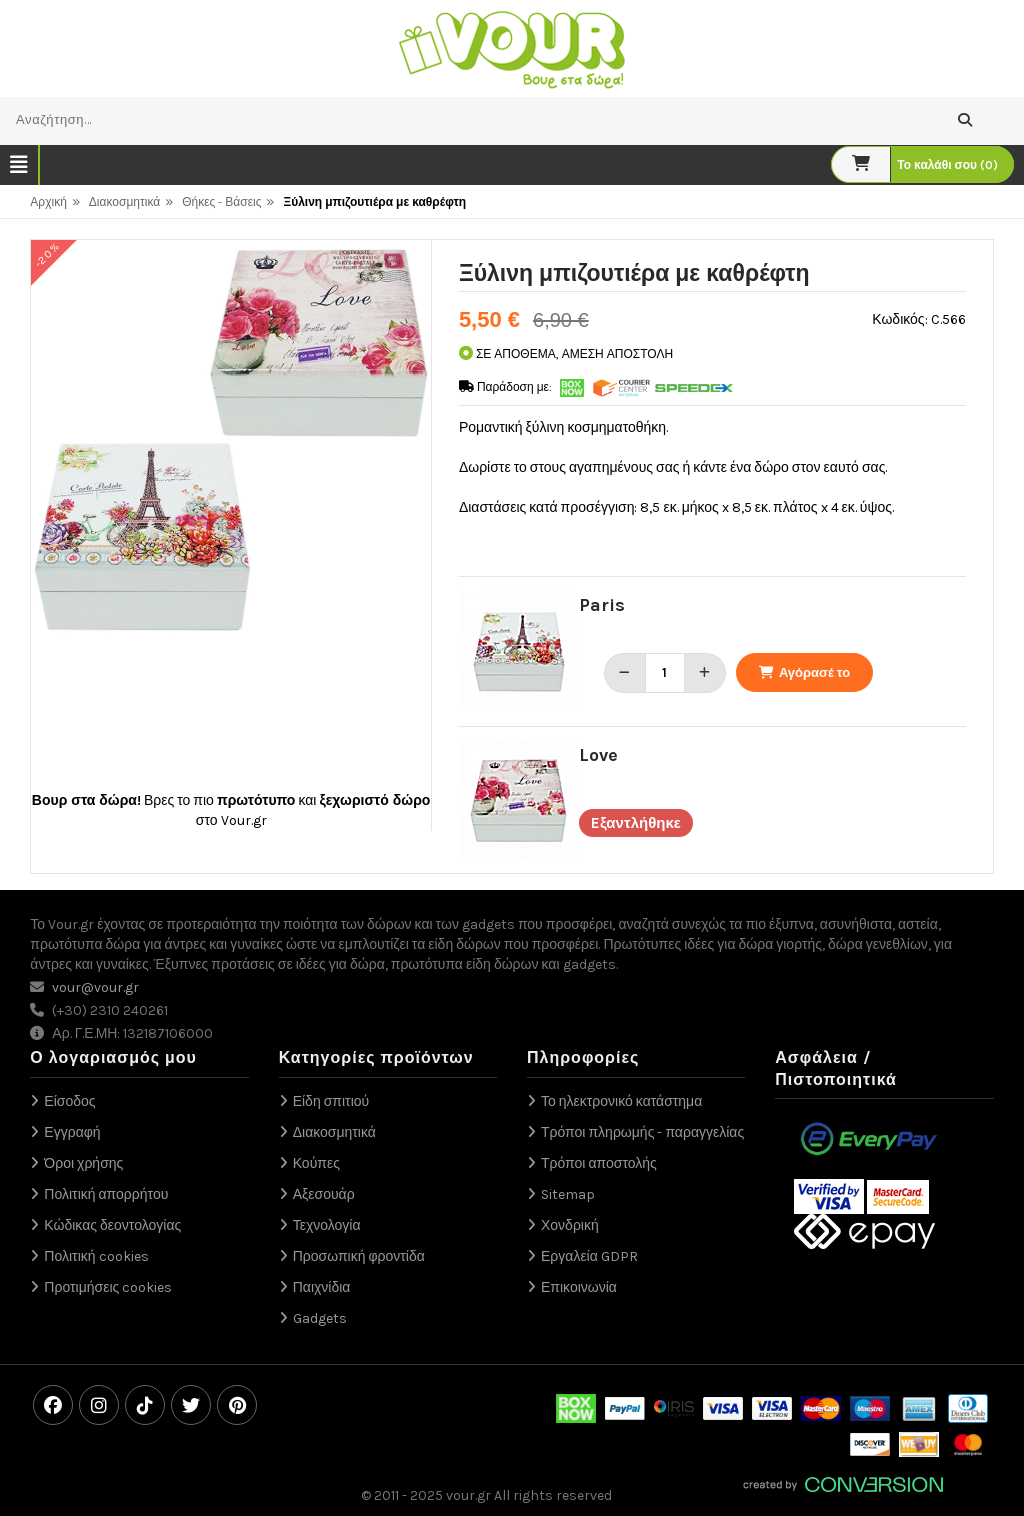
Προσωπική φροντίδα (359, 1256)
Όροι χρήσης (83, 1163)
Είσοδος (69, 1101)
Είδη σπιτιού (331, 1101)
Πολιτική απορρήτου (106, 1194)
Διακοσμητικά (124, 202)
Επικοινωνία (579, 1287)
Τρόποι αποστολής (599, 1163)
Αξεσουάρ (324, 1194)
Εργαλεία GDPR (589, 1256)
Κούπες (316, 1163)
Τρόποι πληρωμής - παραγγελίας (642, 1132)
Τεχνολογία (327, 1225)
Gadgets (320, 1318)
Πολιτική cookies (96, 1256)
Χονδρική (570, 1225)
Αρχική (48, 202)
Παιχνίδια (322, 1287)
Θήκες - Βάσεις (221, 202)
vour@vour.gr (95, 987)
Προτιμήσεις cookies (108, 1287)
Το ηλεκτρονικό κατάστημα (621, 1101)
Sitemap (568, 1194)
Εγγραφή (72, 1132)
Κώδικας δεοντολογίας (112, 1225)
